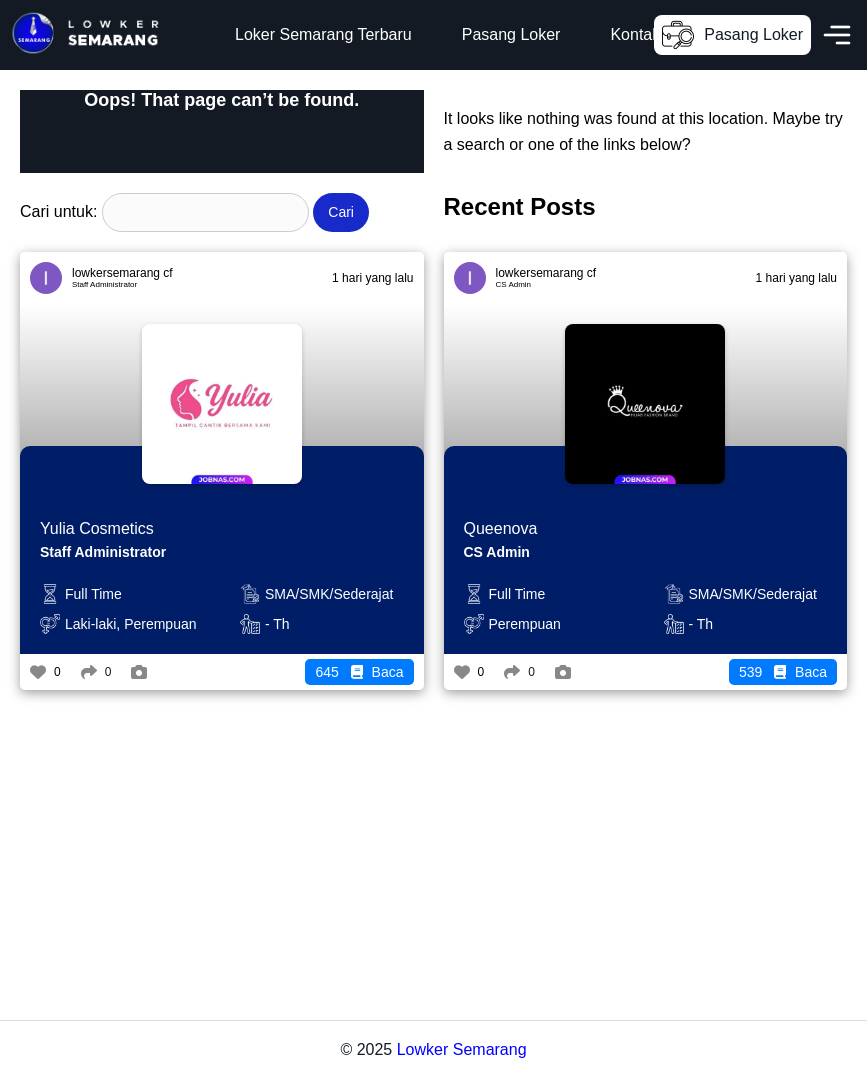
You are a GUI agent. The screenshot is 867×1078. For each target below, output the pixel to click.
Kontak (635, 34)
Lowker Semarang (462, 1049)
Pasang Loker (511, 34)
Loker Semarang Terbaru (323, 34)
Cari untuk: (58, 211)
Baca (359, 672)
